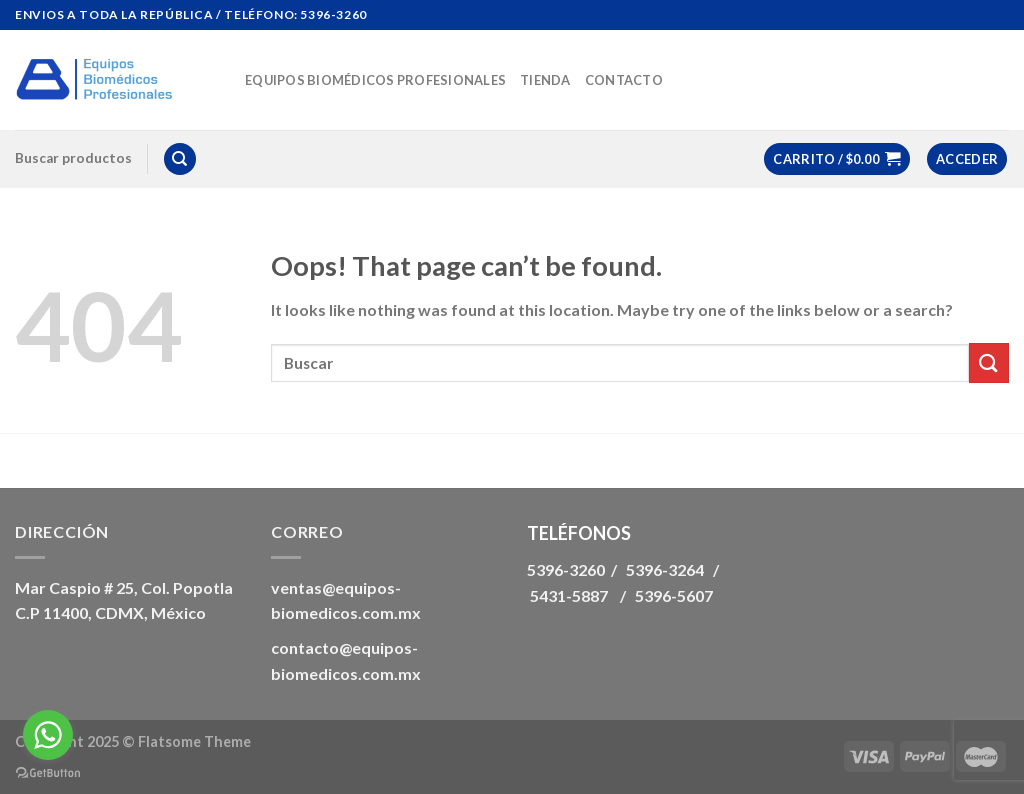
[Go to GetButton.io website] (48, 773)
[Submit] (989, 362)
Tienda (545, 80)
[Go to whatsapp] (48, 735)
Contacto (624, 80)
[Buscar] (180, 159)
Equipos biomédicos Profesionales (375, 80)
